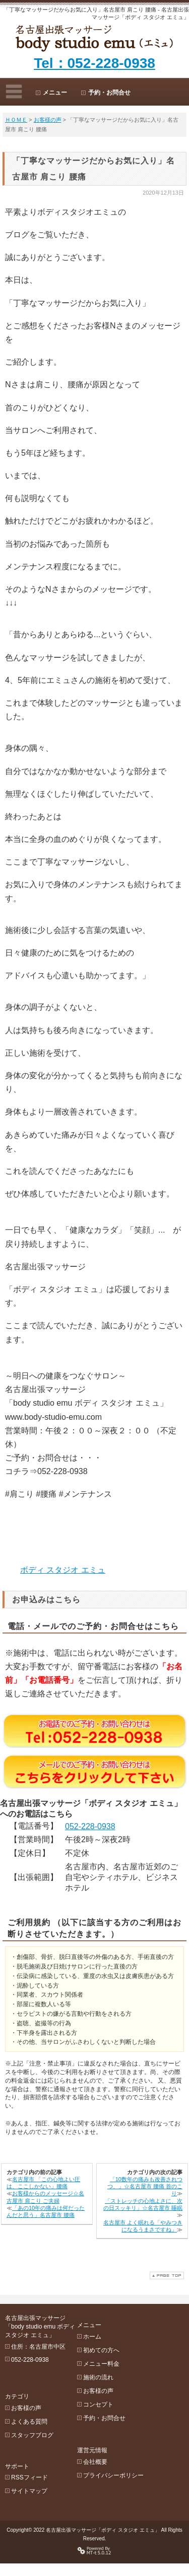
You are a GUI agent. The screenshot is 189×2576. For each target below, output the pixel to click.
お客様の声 (47, 120)
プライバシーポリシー (122, 2461)
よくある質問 (29, 2409)
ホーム (101, 2329)
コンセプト (107, 2397)
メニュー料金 (110, 2356)
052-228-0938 (90, 1826)
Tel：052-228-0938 (94, 63)
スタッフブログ (32, 2422)
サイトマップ (29, 2473)
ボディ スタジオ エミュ (62, 1570)
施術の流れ (107, 2370)
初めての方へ (110, 2343)
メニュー (55, 92)
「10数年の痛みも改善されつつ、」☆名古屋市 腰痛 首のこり (144, 2186)
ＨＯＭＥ (16, 120)
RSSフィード (29, 2459)
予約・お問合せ (109, 92)
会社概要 (104, 2448)
